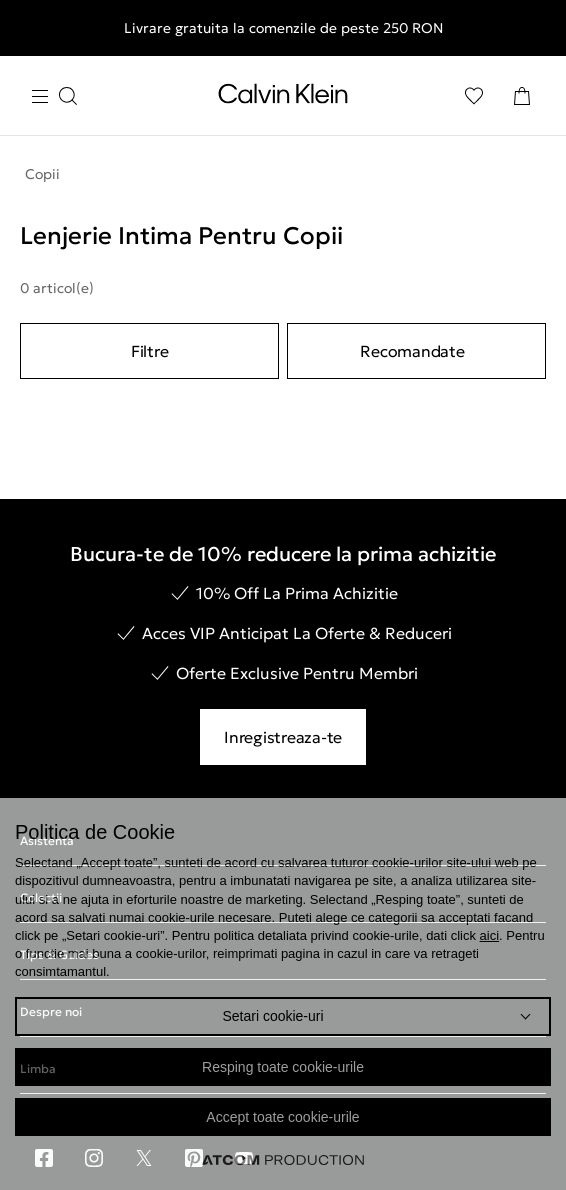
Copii (42, 174)
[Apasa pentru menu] (54, 96)
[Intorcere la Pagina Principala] (283, 98)
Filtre (150, 351)
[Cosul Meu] (522, 96)
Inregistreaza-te (283, 737)
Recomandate (412, 351)
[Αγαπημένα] (474, 96)
